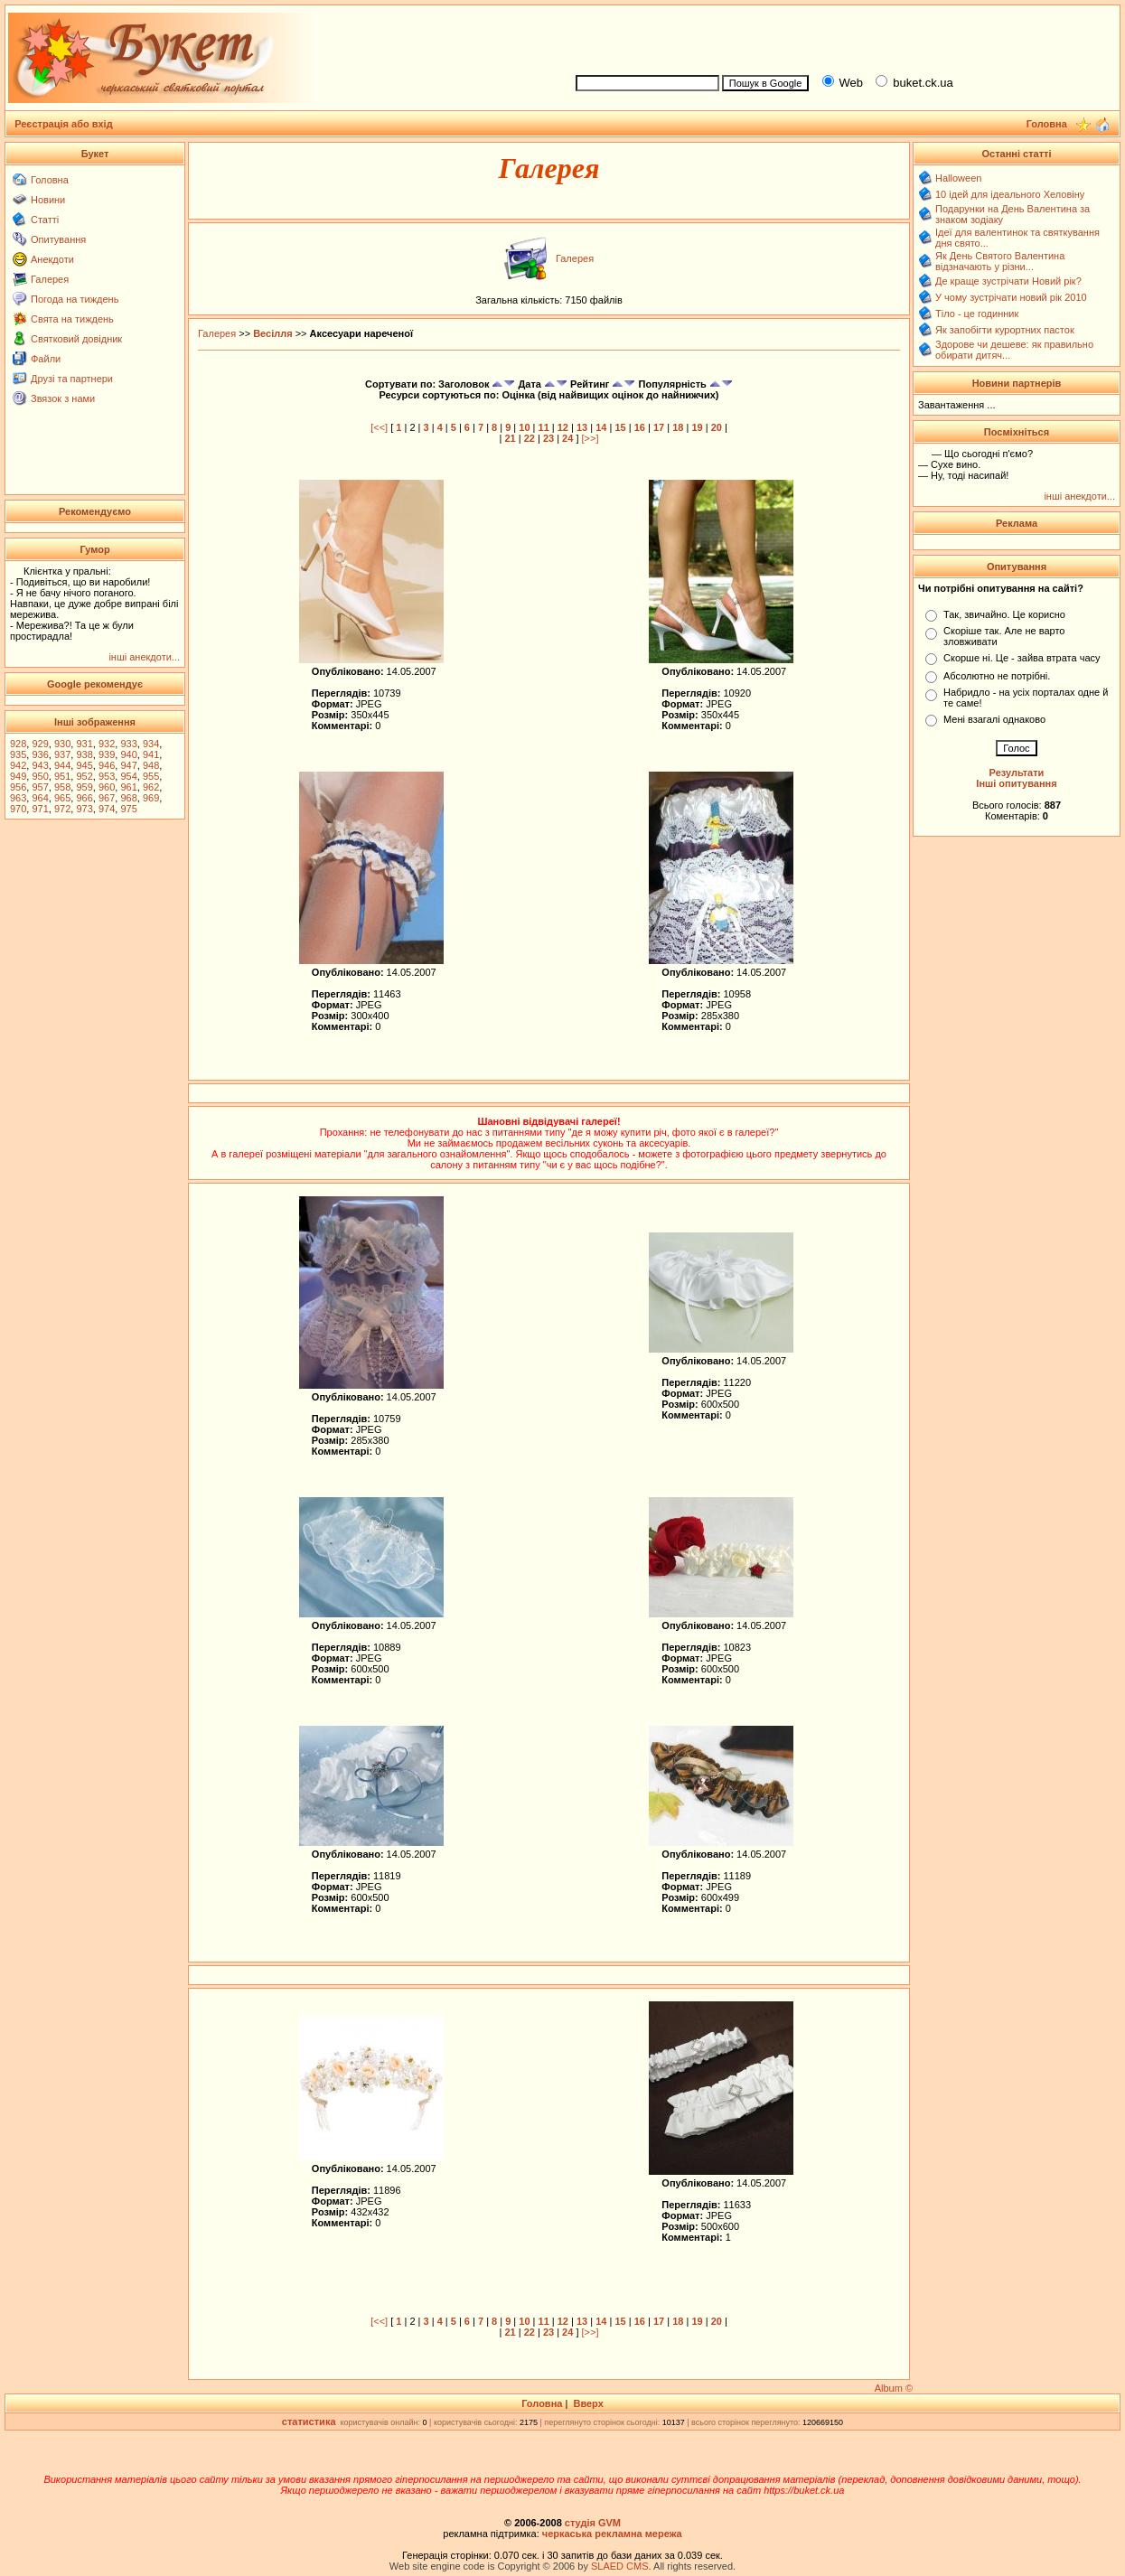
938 (84, 754)
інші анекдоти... (144, 656)
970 (18, 808)
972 (62, 808)
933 (128, 743)
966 (84, 797)
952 (84, 776)
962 (151, 787)
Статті (45, 219)
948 (151, 765)
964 (40, 797)
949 (18, 776)
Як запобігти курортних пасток (1004, 329)
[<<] (379, 427)
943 (40, 765)
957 (40, 787)
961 (128, 787)
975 (128, 808)
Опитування (58, 239)
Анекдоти (52, 259)
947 (128, 765)
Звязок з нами (63, 398)
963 (18, 797)
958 (62, 787)
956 (18, 787)
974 (106, 808)
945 (84, 765)
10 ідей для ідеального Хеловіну (1009, 194)
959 (84, 787)
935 (18, 754)
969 (151, 797)
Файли (46, 358)
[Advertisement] (839, 37)
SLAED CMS (620, 2566)
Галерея (50, 279)
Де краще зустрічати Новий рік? (1008, 281)
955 (151, 776)
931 (84, 743)
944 (62, 765)
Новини (48, 199)
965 (62, 797)
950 (40, 776)
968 (128, 797)
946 (106, 765)
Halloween (958, 178)
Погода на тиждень (74, 299)
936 (40, 754)
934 (151, 743)
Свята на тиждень (72, 319)
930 (62, 743)
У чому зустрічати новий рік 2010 (1011, 297)
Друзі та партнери (72, 378)
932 (106, 743)
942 (18, 765)
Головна (50, 179)
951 (62, 776)
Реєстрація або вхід (63, 123)
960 (106, 787)
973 (84, 808)
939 (106, 754)
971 (40, 808)
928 (18, 743)
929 (40, 743)
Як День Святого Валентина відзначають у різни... (999, 261)
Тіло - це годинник (976, 313)
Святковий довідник (76, 338)
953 (106, 776)
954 (128, 776)
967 (106, 797)
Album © (894, 2388)
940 (128, 754)
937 (62, 754)
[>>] (590, 438)
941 (151, 754)
